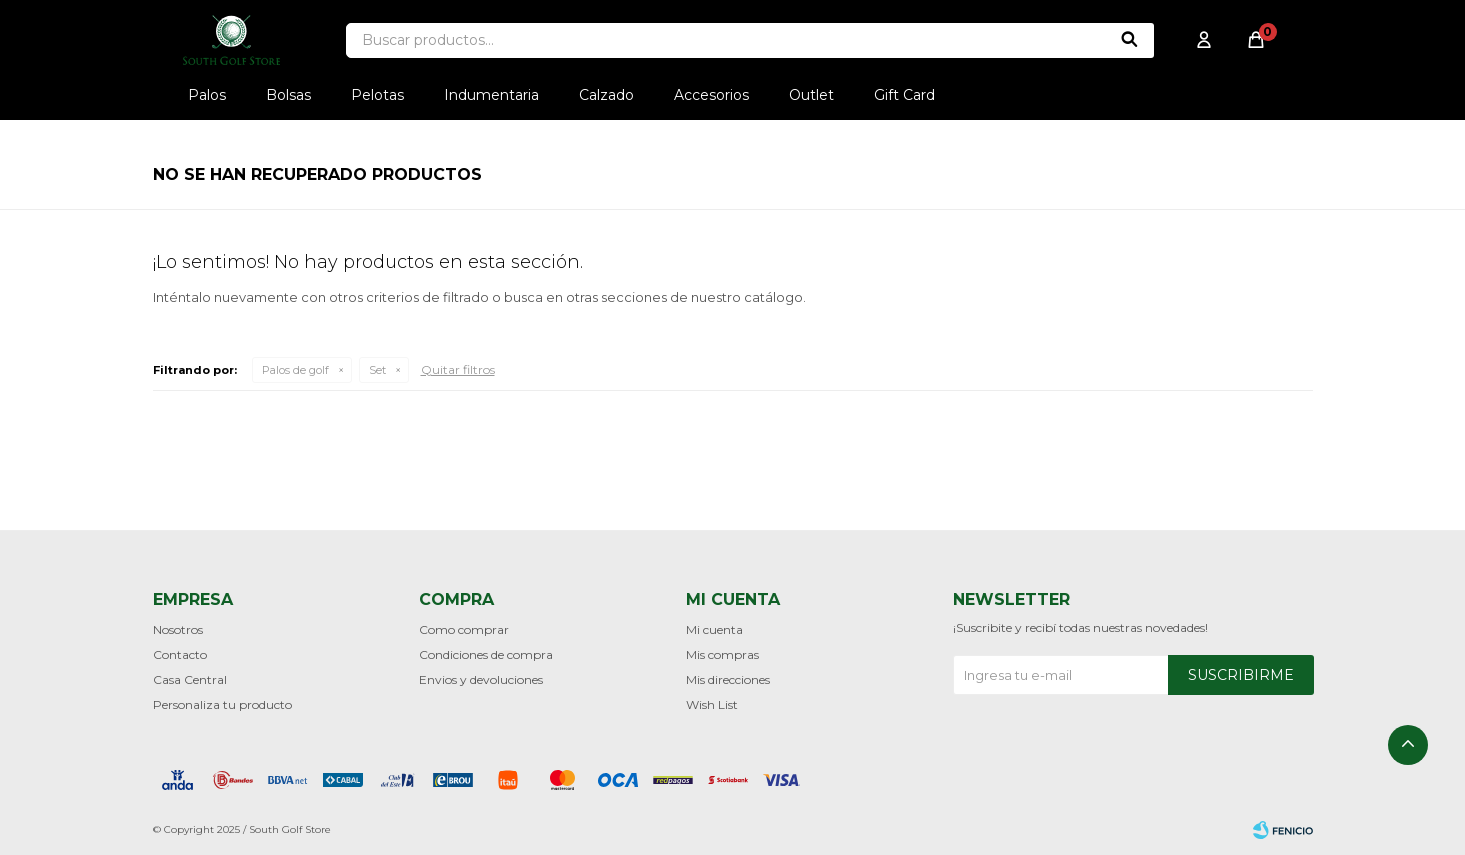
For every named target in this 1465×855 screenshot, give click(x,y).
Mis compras (722, 654)
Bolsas (288, 95)
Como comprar (464, 629)
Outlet (811, 95)
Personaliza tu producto (222, 704)
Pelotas (377, 95)
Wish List (712, 704)
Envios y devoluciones (481, 679)
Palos (207, 95)
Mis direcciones (728, 679)
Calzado (606, 95)
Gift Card (904, 95)
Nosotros (178, 629)
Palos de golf (295, 370)
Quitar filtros (458, 369)
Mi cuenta (714, 629)
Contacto (180, 654)
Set (377, 370)
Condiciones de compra (486, 654)
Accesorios (711, 95)
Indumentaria (491, 95)
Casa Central (190, 679)
